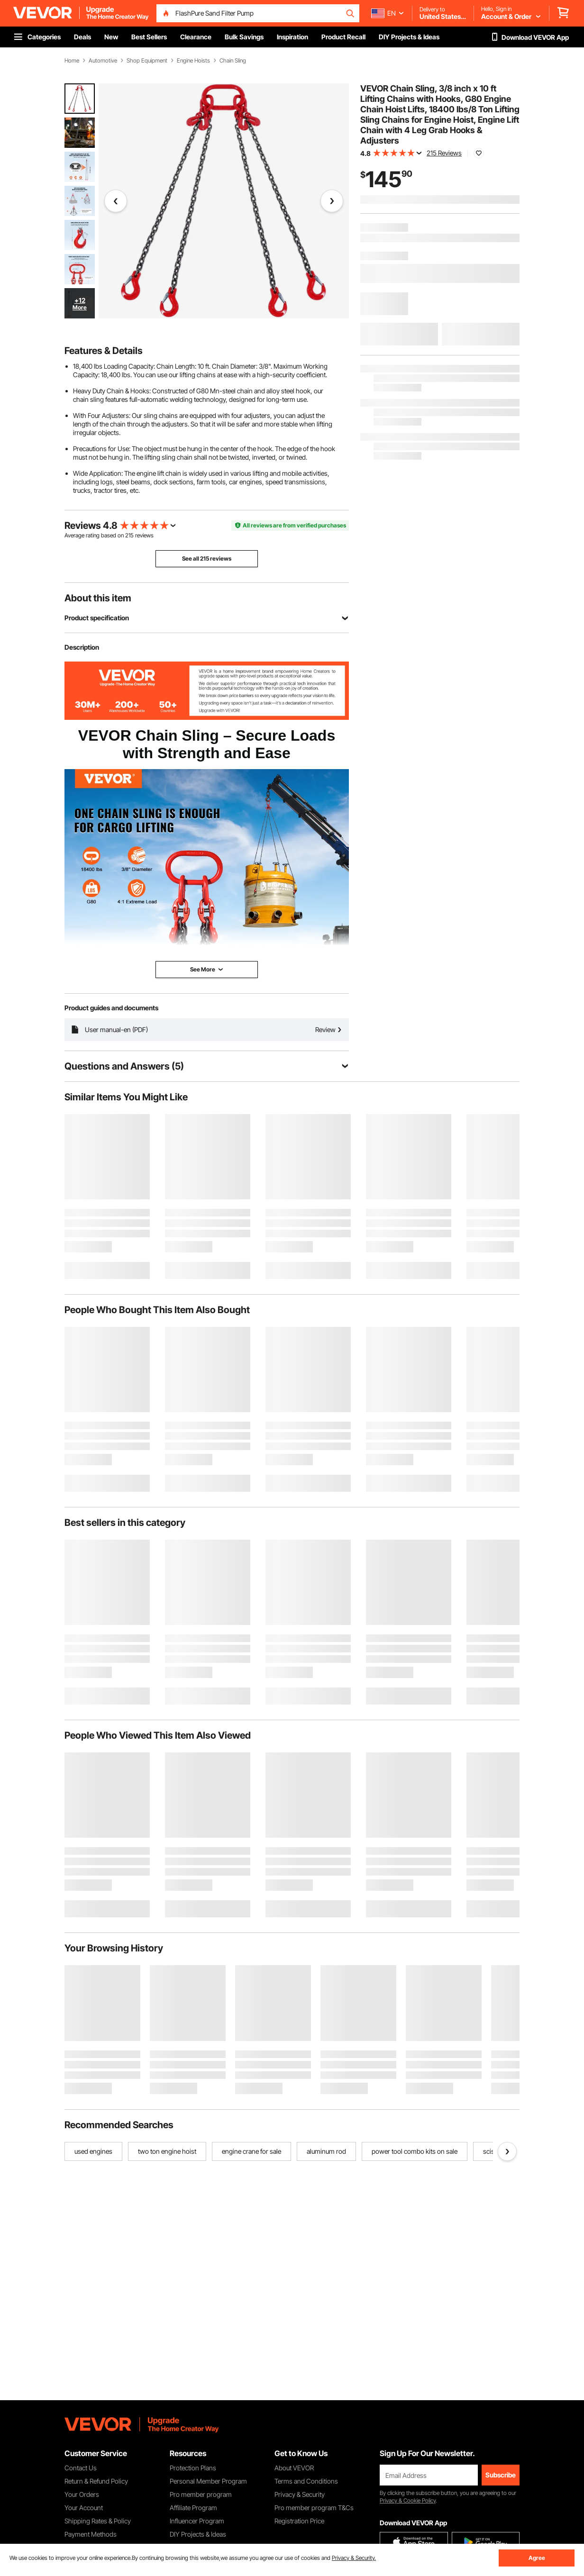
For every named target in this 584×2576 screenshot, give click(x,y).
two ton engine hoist (167, 2151)
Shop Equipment (147, 60)
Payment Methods (90, 2534)
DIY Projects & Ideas (198, 2534)
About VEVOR (294, 2468)
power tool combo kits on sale (414, 2151)
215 (129, 535)
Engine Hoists (193, 60)
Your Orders (81, 2494)
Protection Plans (193, 2468)
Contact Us (80, 2468)
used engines (93, 2151)
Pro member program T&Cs (314, 2507)
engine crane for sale (251, 2151)
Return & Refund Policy (96, 2481)
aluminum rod (326, 2151)
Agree (537, 2557)
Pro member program (201, 2494)
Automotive (103, 60)
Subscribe (500, 2475)
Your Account (83, 2507)
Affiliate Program (193, 2507)
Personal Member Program (208, 2481)
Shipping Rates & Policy (97, 2521)
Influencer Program (197, 2521)
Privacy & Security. (354, 2557)
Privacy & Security (299, 2494)
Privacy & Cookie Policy (408, 2500)
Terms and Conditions (306, 2481)
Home (71, 60)
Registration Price (299, 2521)
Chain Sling (232, 60)
